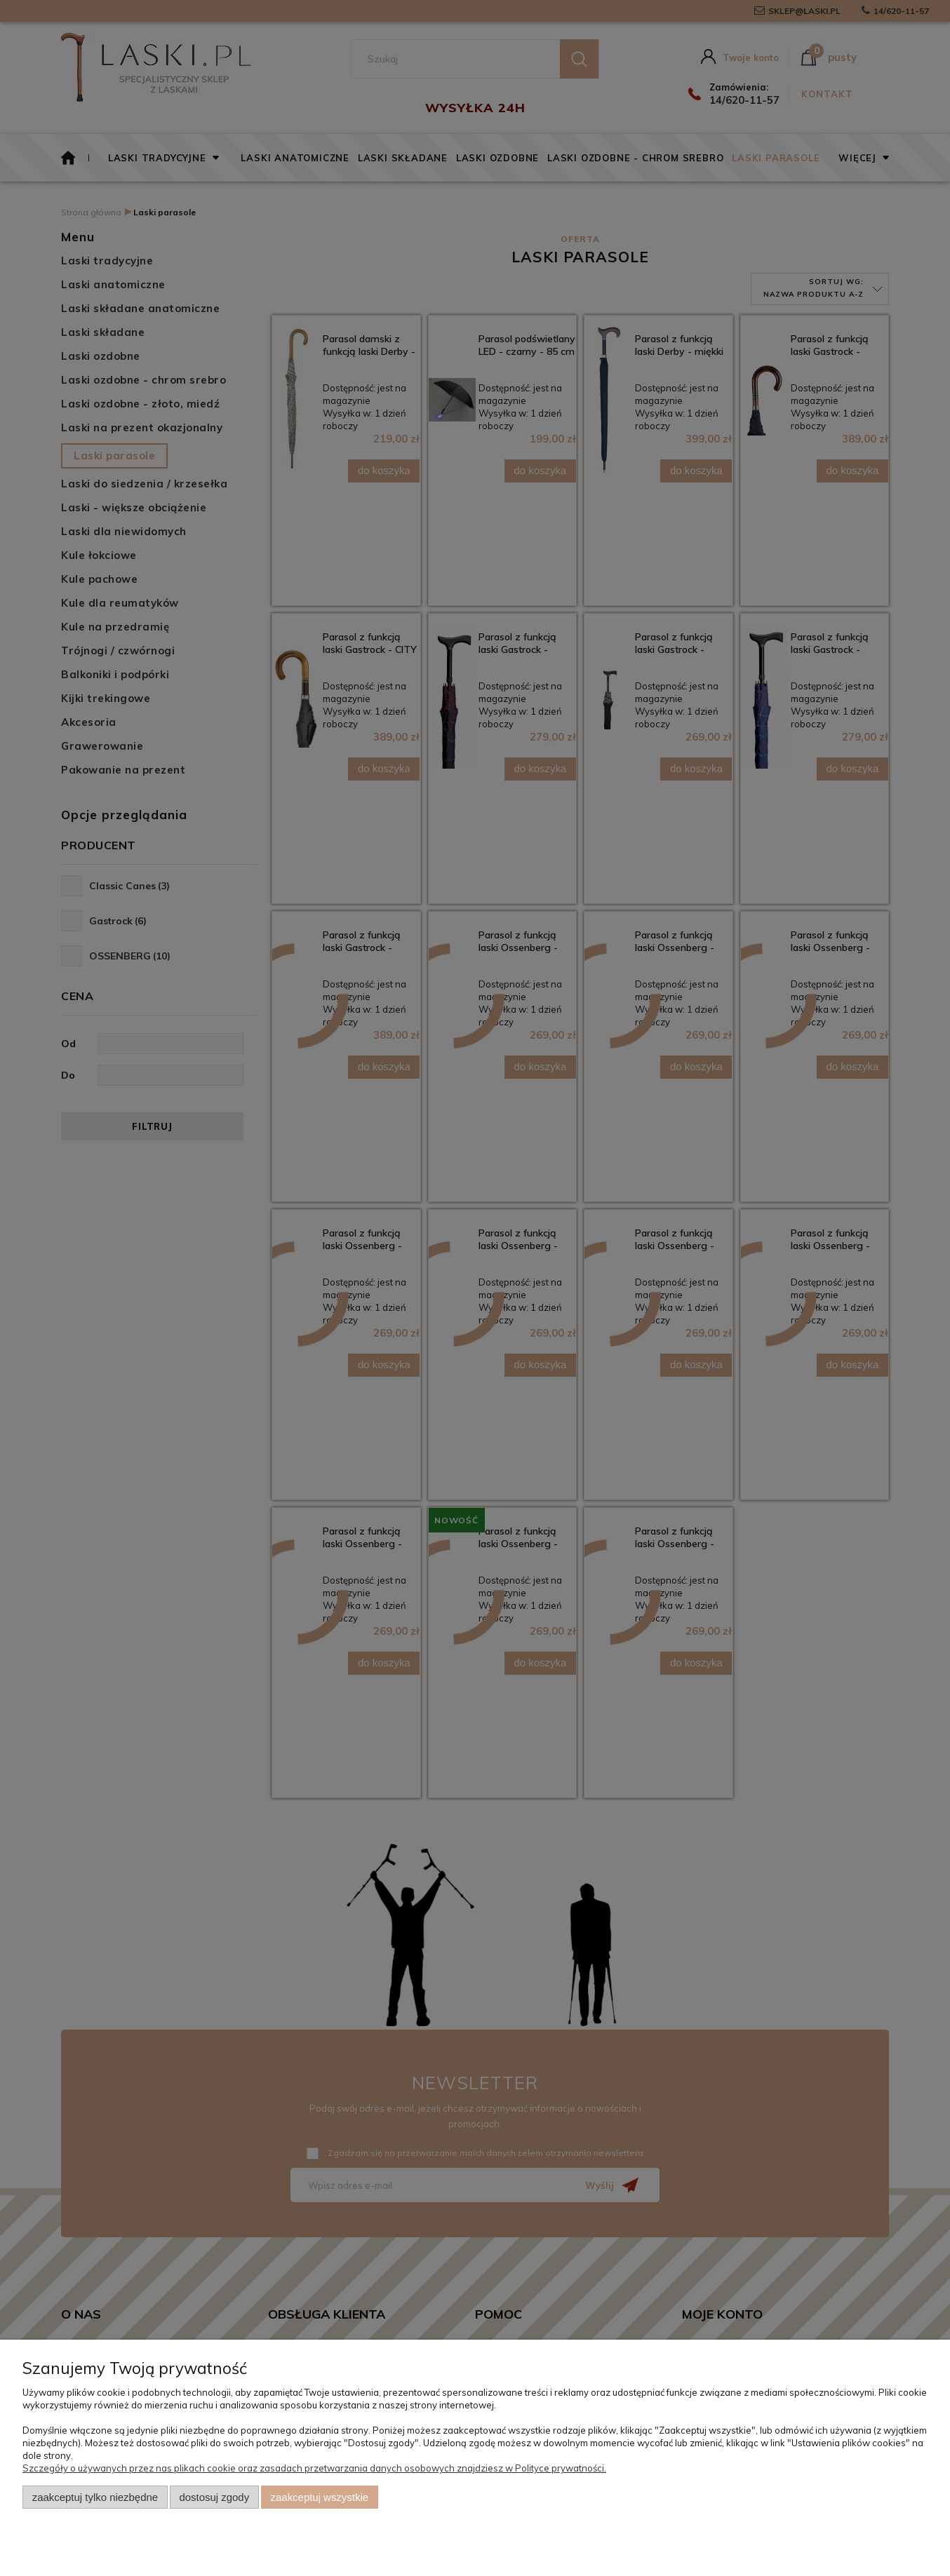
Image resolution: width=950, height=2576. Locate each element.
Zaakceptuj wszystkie (319, 2497)
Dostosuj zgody (214, 2497)
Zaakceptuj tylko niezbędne (95, 2497)
